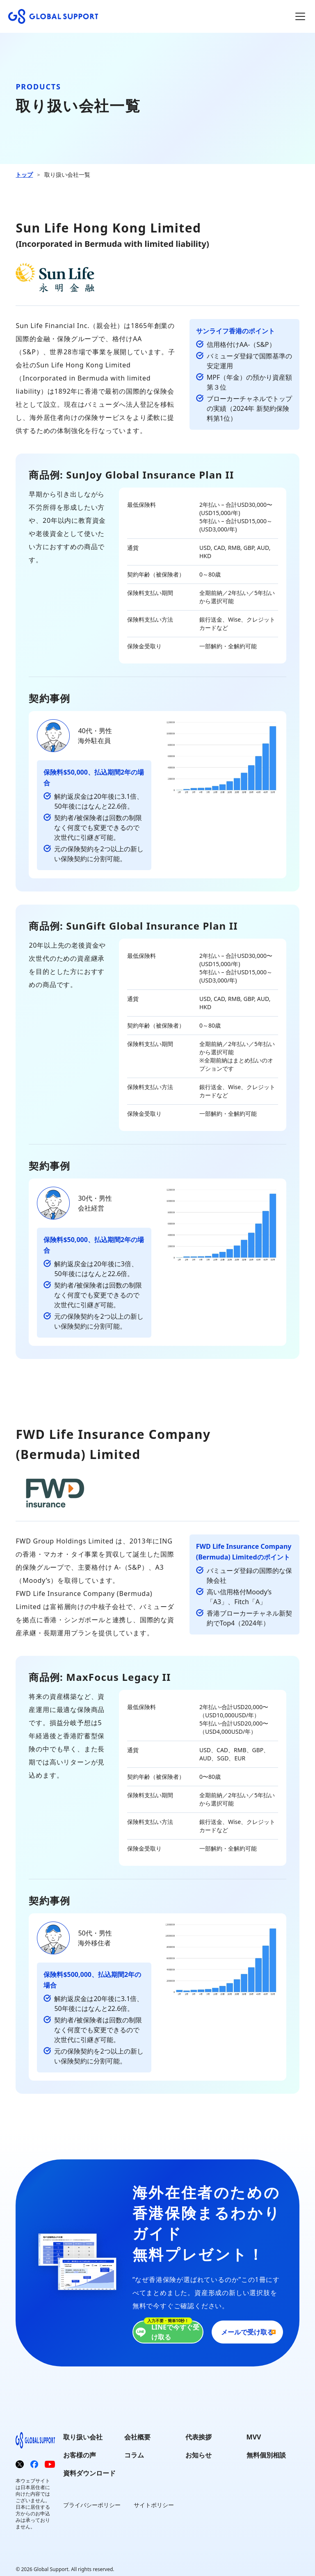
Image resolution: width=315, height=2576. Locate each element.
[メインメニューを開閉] (300, 16)
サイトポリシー (154, 2505)
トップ (24, 174)
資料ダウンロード (89, 2473)
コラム (134, 2455)
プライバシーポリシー (92, 2505)
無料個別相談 (266, 2455)
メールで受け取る (247, 2332)
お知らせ (198, 2455)
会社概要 (137, 2437)
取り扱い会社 (83, 2437)
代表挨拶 (198, 2437)
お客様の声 (79, 2455)
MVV (254, 2437)
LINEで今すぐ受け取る (166, 2332)
